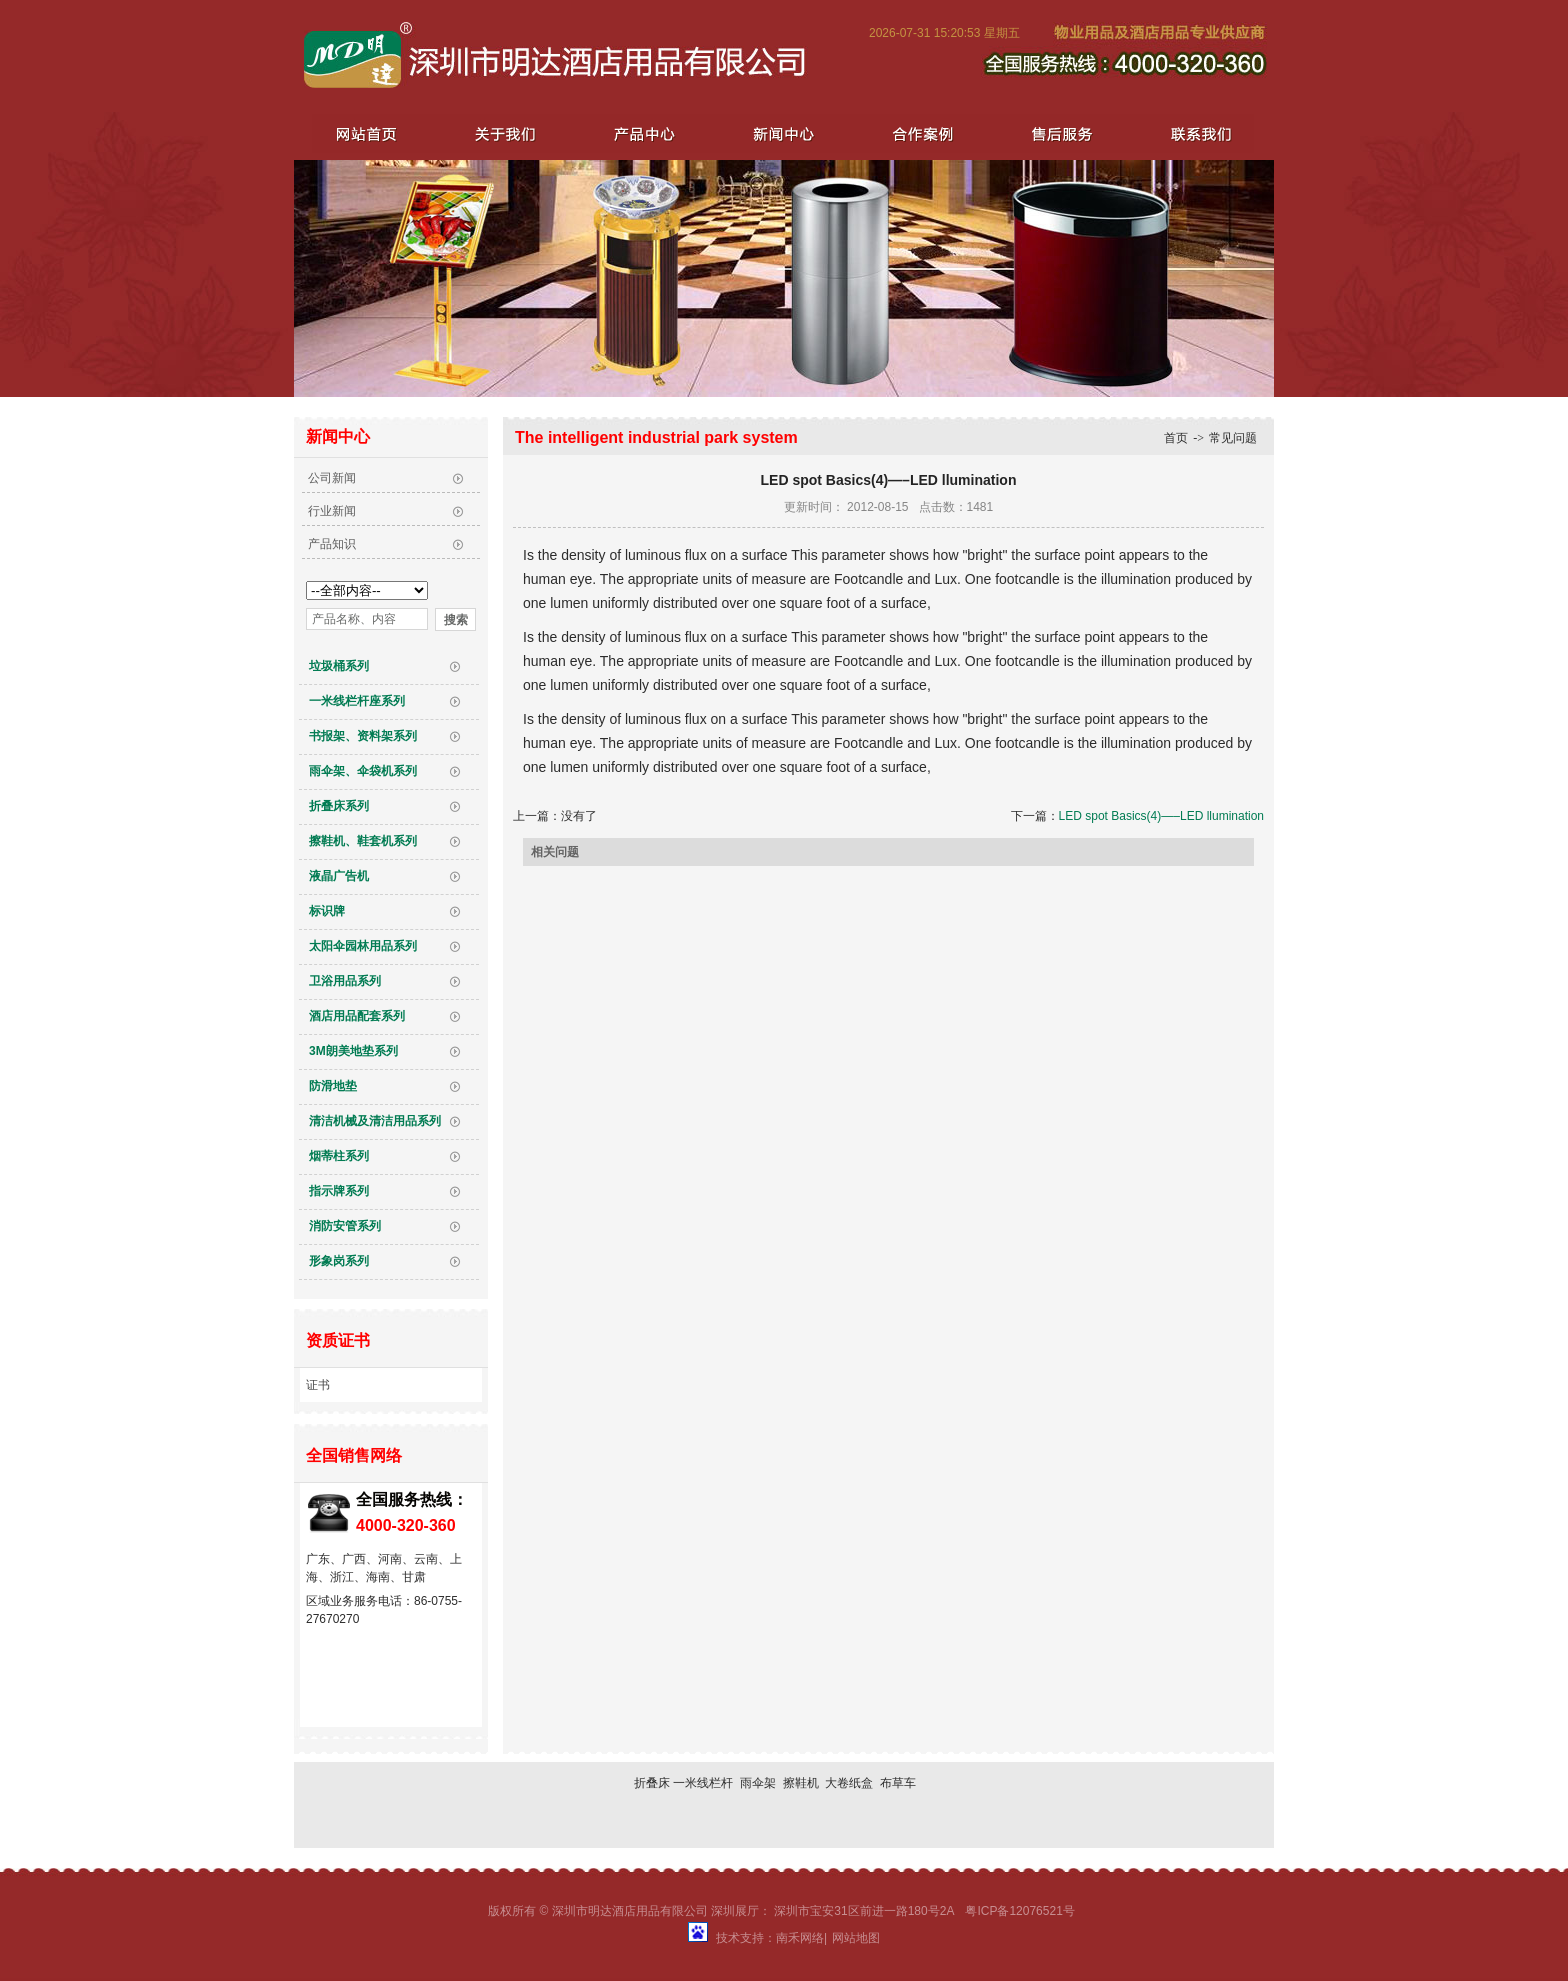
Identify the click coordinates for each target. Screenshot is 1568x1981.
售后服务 (1056, 133)
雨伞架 (758, 1783)
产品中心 (642, 133)
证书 (318, 1385)
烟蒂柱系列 (339, 1156)
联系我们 (1194, 133)
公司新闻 (332, 478)
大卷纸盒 (849, 1783)
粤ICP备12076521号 (1019, 1911)
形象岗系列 (339, 1261)
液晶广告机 (339, 876)
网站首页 (366, 133)
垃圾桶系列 (339, 666)
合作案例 (918, 133)
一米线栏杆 (703, 1783)
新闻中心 (780, 133)
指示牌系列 (339, 1191)
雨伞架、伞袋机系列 (363, 771)
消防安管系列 (345, 1226)
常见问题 (1233, 438)
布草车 (898, 1783)
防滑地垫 (333, 1086)
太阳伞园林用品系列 (363, 946)
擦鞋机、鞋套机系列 (363, 841)
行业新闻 (332, 511)
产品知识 (332, 544)
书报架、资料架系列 (363, 736)
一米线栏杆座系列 (357, 701)
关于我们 (504, 133)
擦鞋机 (801, 1783)
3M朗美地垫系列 (353, 1051)
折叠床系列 (339, 806)
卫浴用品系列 (345, 981)
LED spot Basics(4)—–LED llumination (1161, 816)
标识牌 (327, 911)
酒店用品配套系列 (357, 1016)
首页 (1176, 438)
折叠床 (652, 1783)
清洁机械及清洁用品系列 (375, 1121)
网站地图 (856, 1938)
